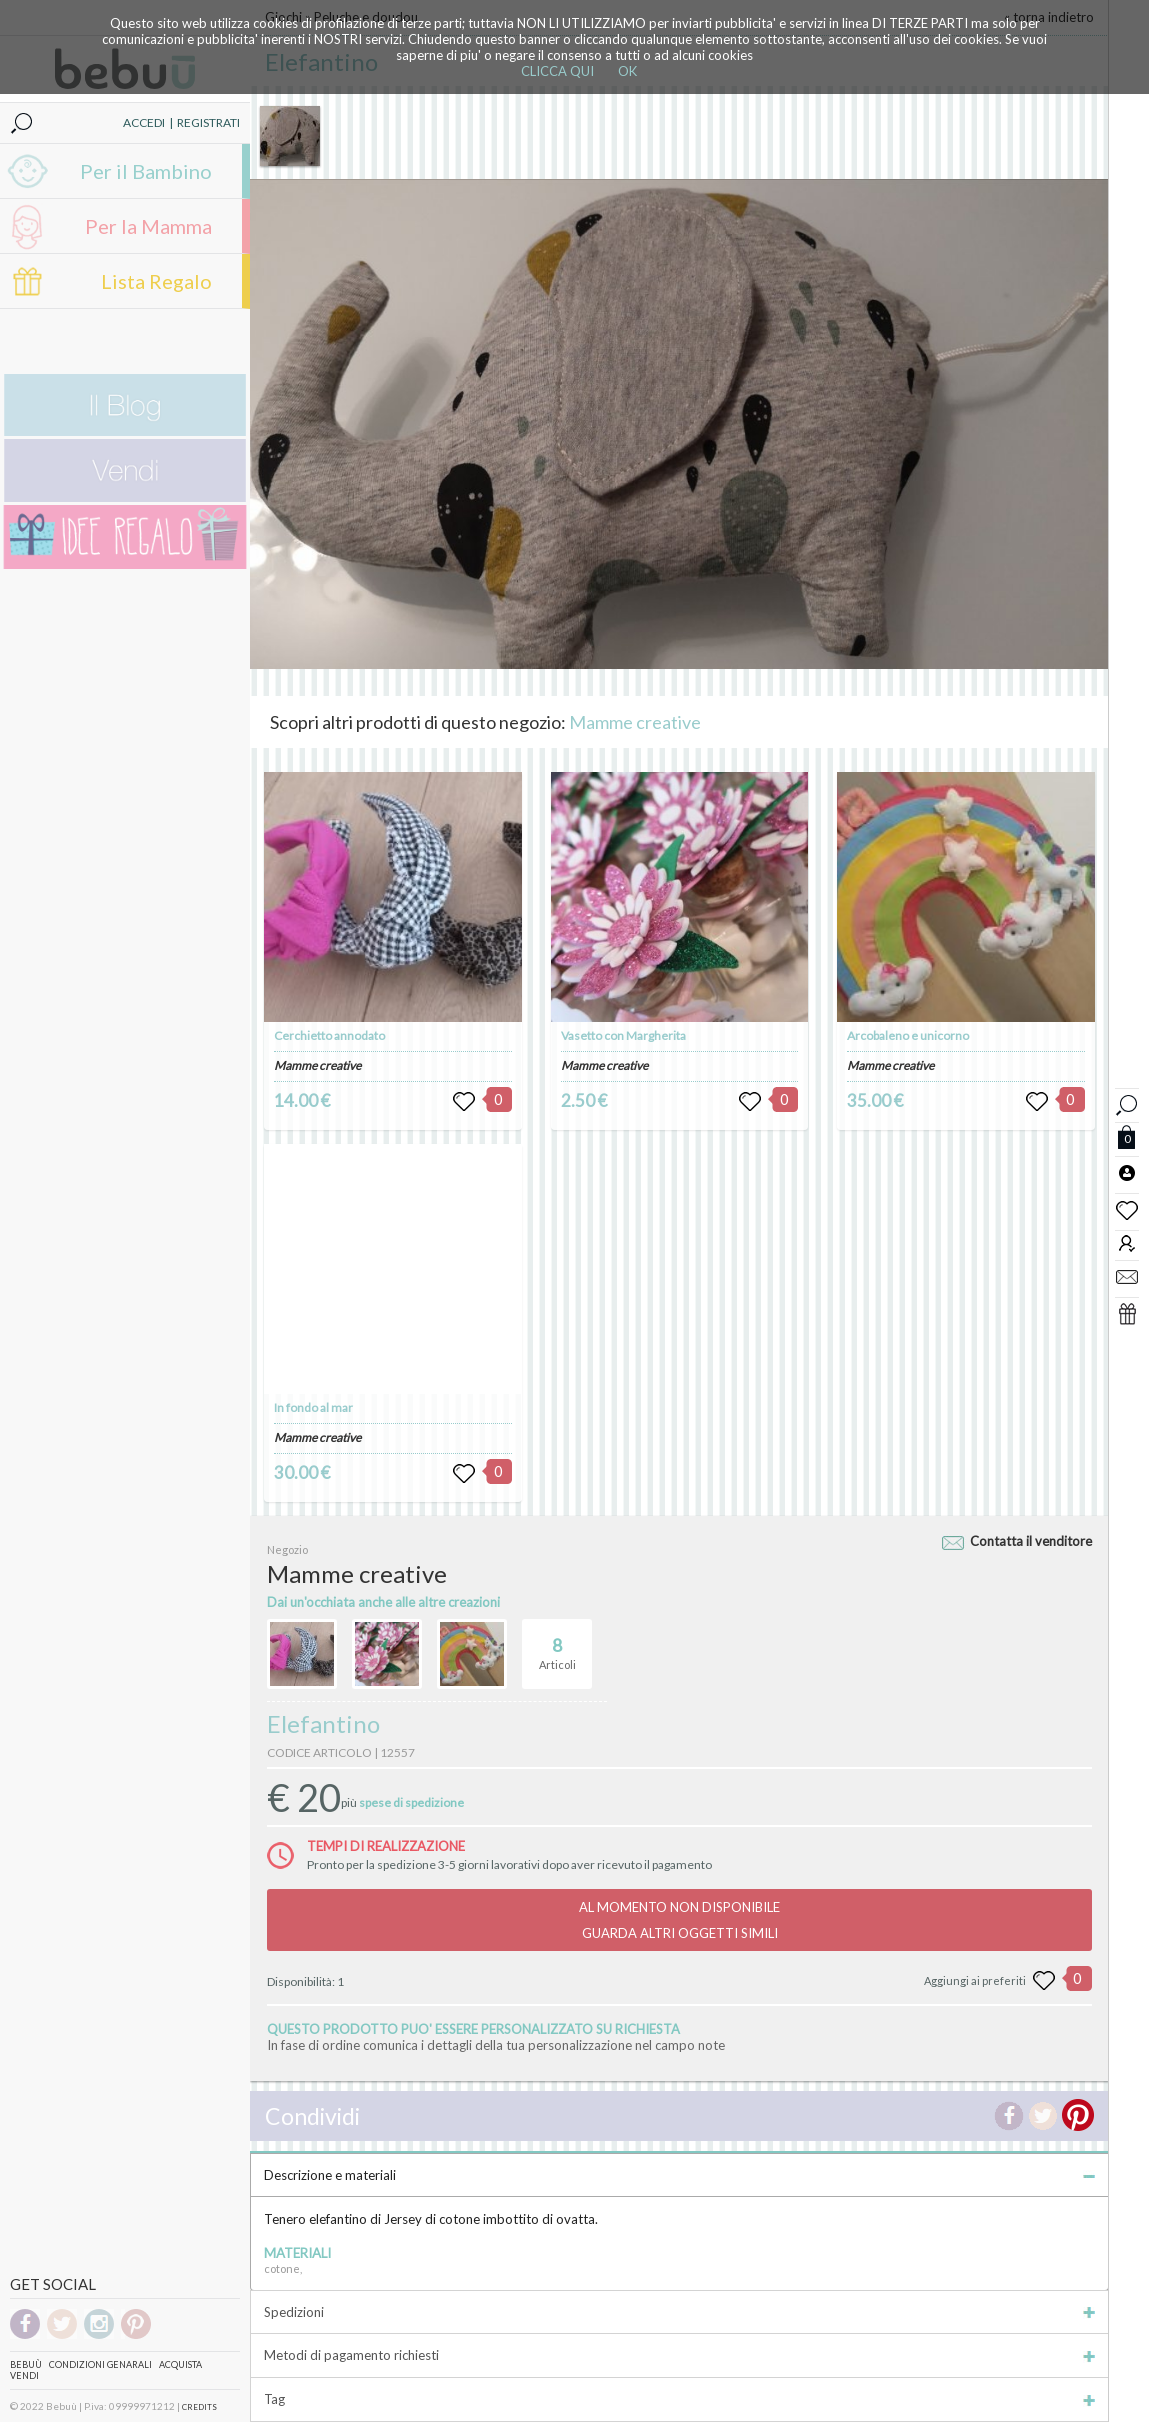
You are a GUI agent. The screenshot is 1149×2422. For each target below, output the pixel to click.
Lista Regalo (156, 281)
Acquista (180, 2364)
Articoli (557, 1645)
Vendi (24, 2375)
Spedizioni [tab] (679, 2312)
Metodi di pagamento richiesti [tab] (679, 2355)
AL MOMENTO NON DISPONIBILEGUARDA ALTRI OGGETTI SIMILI (679, 1920)
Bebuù (26, 2364)
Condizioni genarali (100, 2364)
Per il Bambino (146, 171)
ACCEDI (144, 122)
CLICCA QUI (557, 71)
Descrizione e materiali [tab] (679, 2175)
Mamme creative (635, 722)
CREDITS (199, 2407)
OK (627, 71)
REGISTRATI (208, 122)
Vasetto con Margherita (623, 1035)
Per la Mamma (148, 226)
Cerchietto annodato (329, 1035)
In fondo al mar (313, 1407)
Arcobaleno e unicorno (908, 1035)
